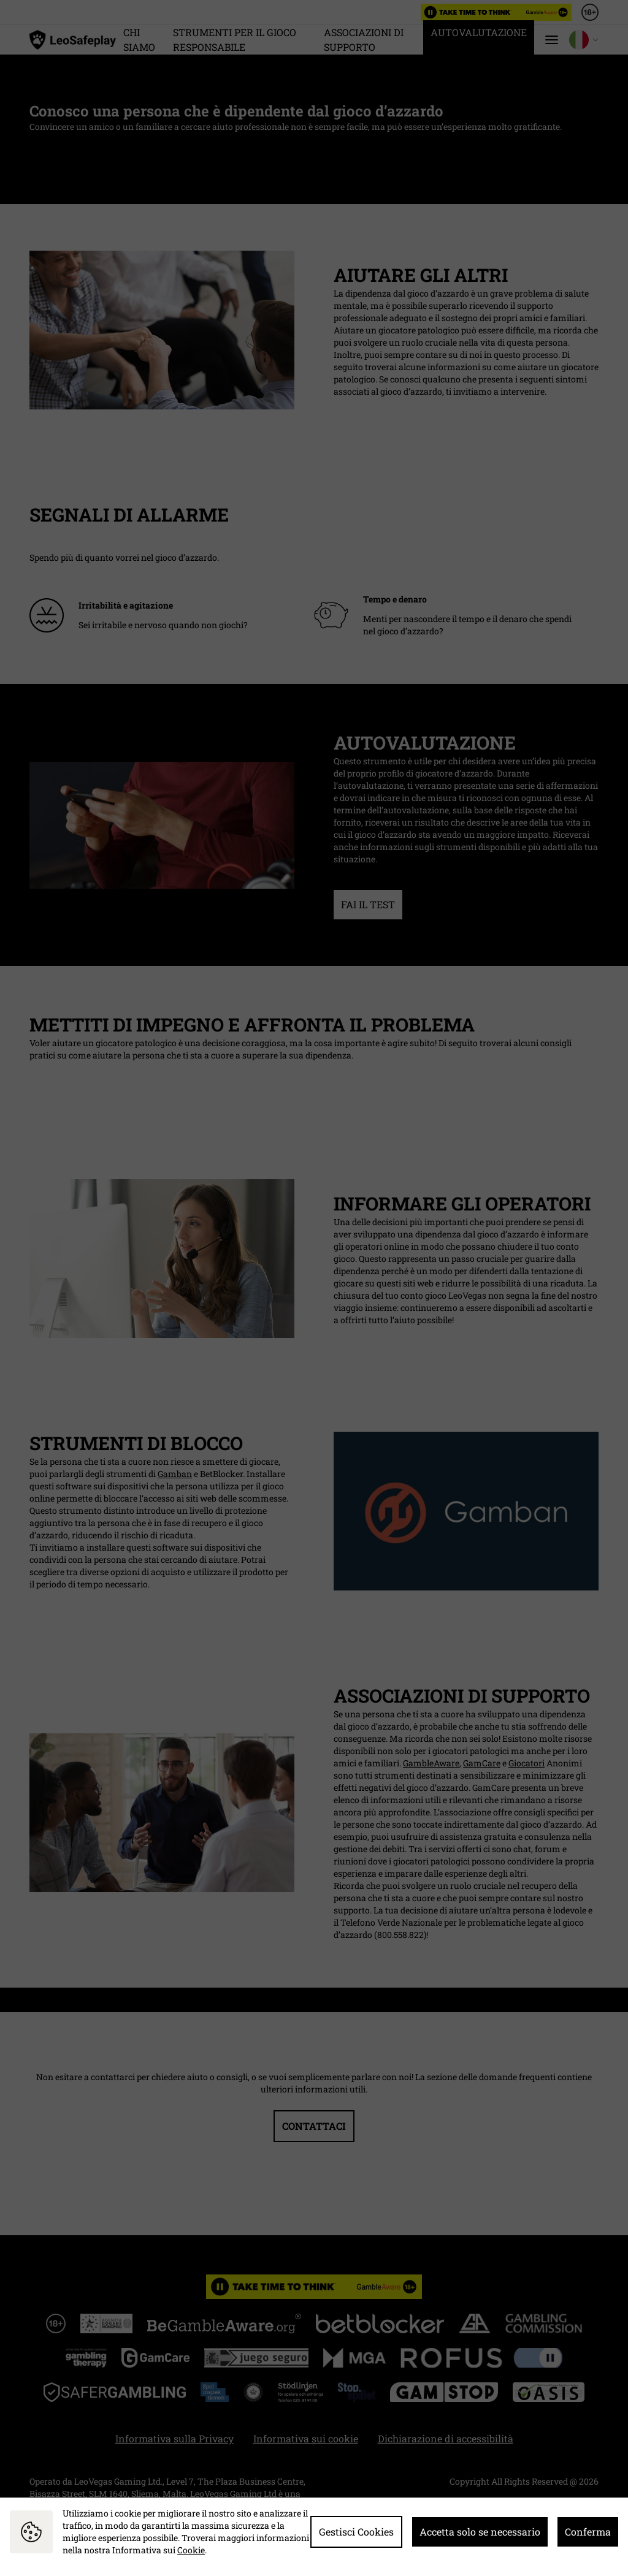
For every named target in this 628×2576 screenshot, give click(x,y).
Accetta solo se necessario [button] (479, 2531)
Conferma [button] (588, 2531)
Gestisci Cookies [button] (356, 2531)
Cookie (191, 2550)
